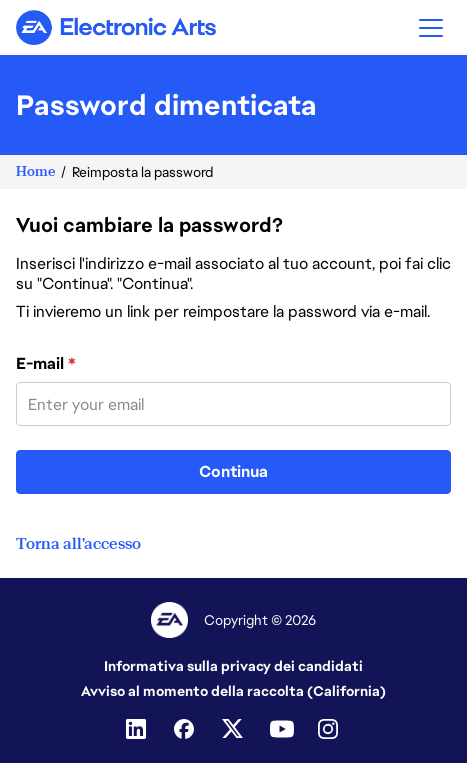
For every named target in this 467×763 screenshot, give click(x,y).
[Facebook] (186, 729)
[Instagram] (330, 729)
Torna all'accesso (78, 544)
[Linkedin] (138, 729)
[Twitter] (234, 729)
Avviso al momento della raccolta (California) (233, 691)
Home (35, 171)
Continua (233, 471)
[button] (431, 27)
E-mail (46, 364)
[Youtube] (282, 729)
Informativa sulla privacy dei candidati (233, 666)
